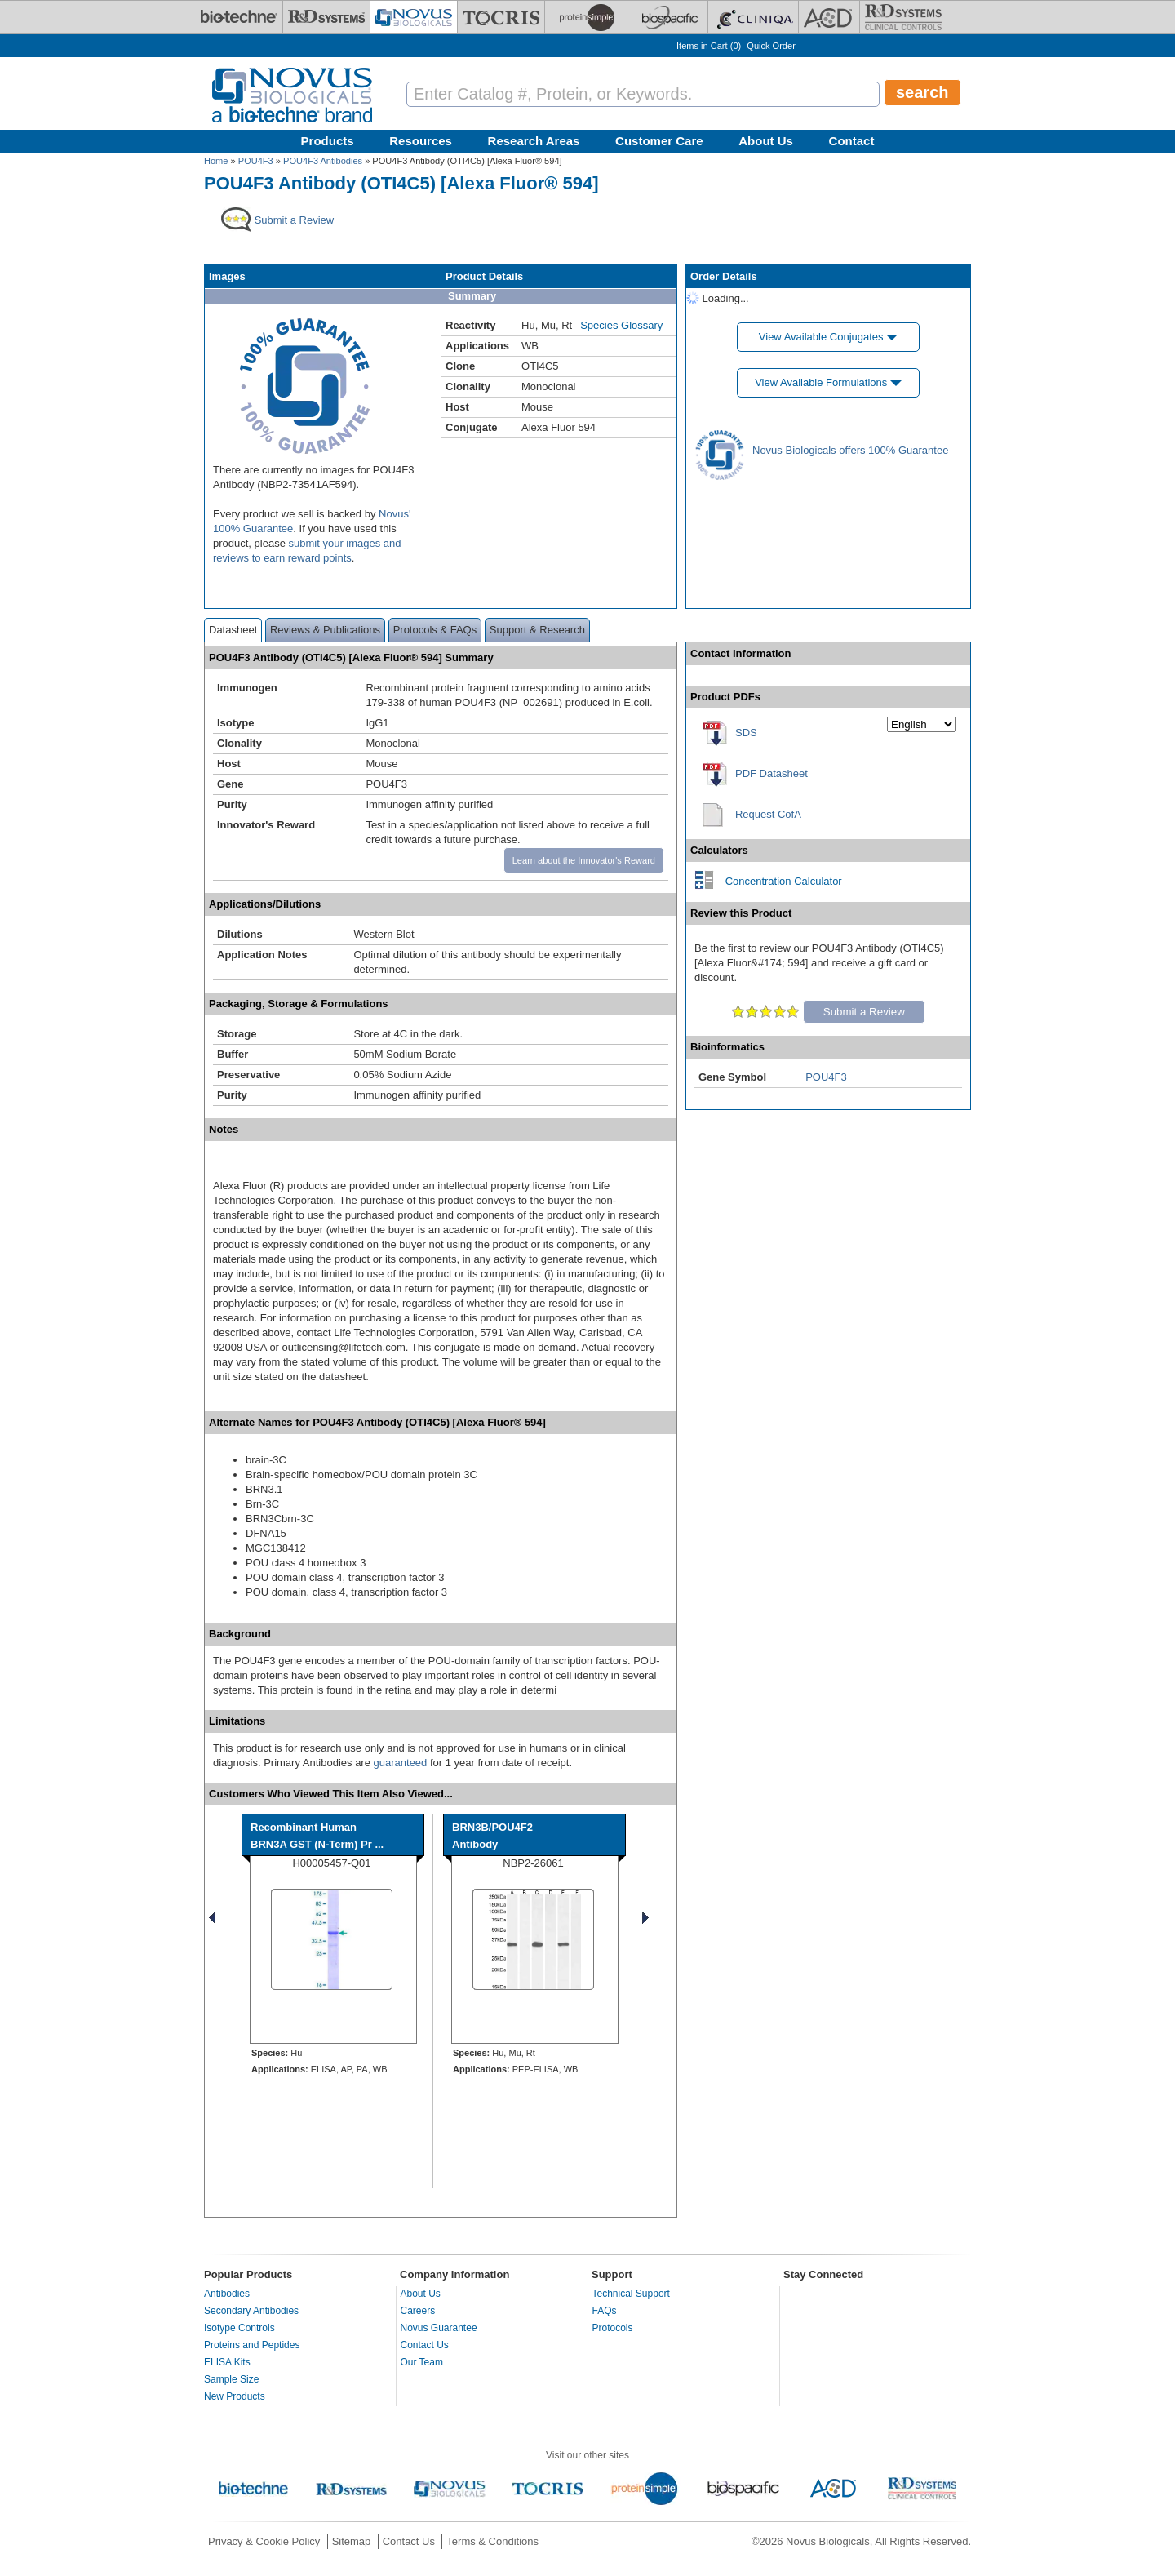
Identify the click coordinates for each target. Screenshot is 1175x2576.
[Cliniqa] (753, 17)
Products (327, 141)
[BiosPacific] (670, 17)
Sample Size (231, 2379)
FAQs (604, 2310)
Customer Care (659, 141)
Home (216, 161)
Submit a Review (864, 1012)
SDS (746, 732)
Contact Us (425, 2345)
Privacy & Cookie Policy (264, 2541)
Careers (418, 2310)
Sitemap (351, 2541)
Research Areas (534, 141)
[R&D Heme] (903, 17)
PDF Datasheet (771, 773)
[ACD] (829, 17)
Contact (852, 141)
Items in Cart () (708, 46)
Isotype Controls (239, 2328)
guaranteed (401, 1763)
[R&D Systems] (326, 17)
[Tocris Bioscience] (501, 17)
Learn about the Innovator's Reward (583, 860)
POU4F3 (255, 161)
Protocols (612, 2328)
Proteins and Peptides (251, 2345)
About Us (765, 141)
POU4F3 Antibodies (322, 161)
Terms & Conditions (492, 2541)
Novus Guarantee (439, 2328)
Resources (420, 141)
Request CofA (768, 814)
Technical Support (631, 2293)
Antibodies (227, 2293)
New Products (234, 2396)
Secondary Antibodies (251, 2310)
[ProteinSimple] (588, 17)
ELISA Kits (227, 2362)
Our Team (422, 2362)
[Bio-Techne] (239, 17)
